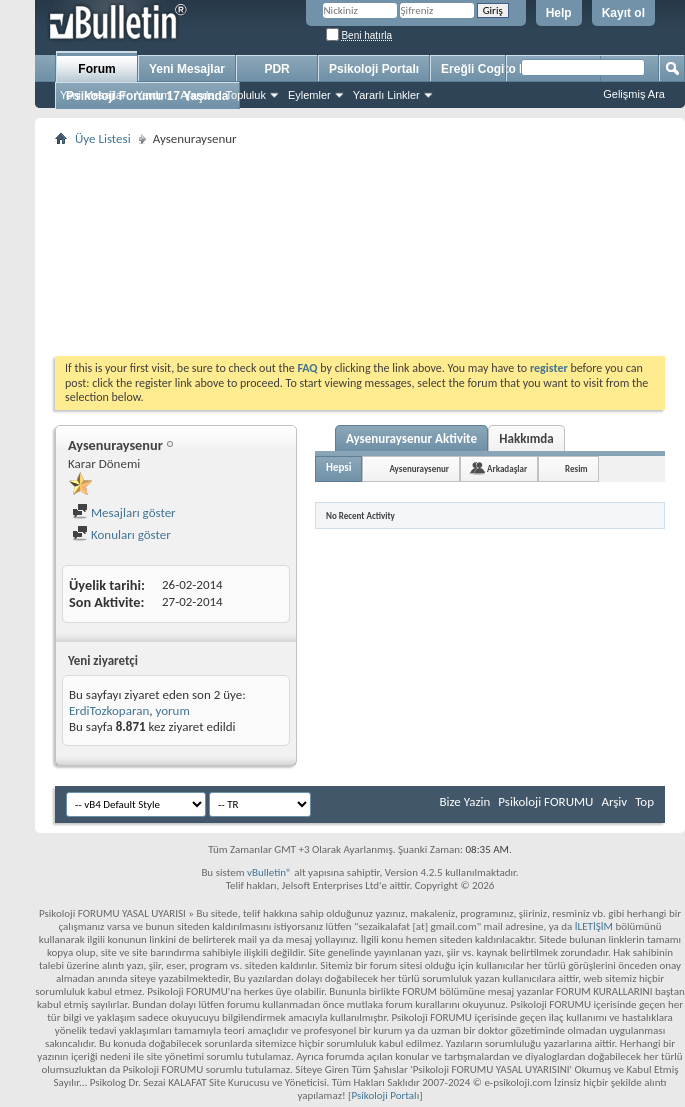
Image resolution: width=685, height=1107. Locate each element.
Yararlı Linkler (386, 95)
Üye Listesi (103, 138)
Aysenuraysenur (419, 468)
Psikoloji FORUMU (545, 801)
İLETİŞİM (594, 926)
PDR (276, 69)
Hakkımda (526, 438)
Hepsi (338, 467)
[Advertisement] (360, 251)
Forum (96, 69)
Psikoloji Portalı (374, 69)
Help (559, 13)
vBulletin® (269, 872)
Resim (576, 468)
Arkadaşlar (507, 468)
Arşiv (614, 801)
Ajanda (197, 95)
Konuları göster (121, 534)
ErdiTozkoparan (109, 710)
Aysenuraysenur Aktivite (411, 438)
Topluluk (246, 95)
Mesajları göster (124, 512)
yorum (172, 710)
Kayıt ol (623, 13)
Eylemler (309, 95)
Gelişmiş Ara (634, 94)
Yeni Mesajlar (93, 95)
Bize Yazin (464, 801)
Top (644, 801)
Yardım (153, 95)
